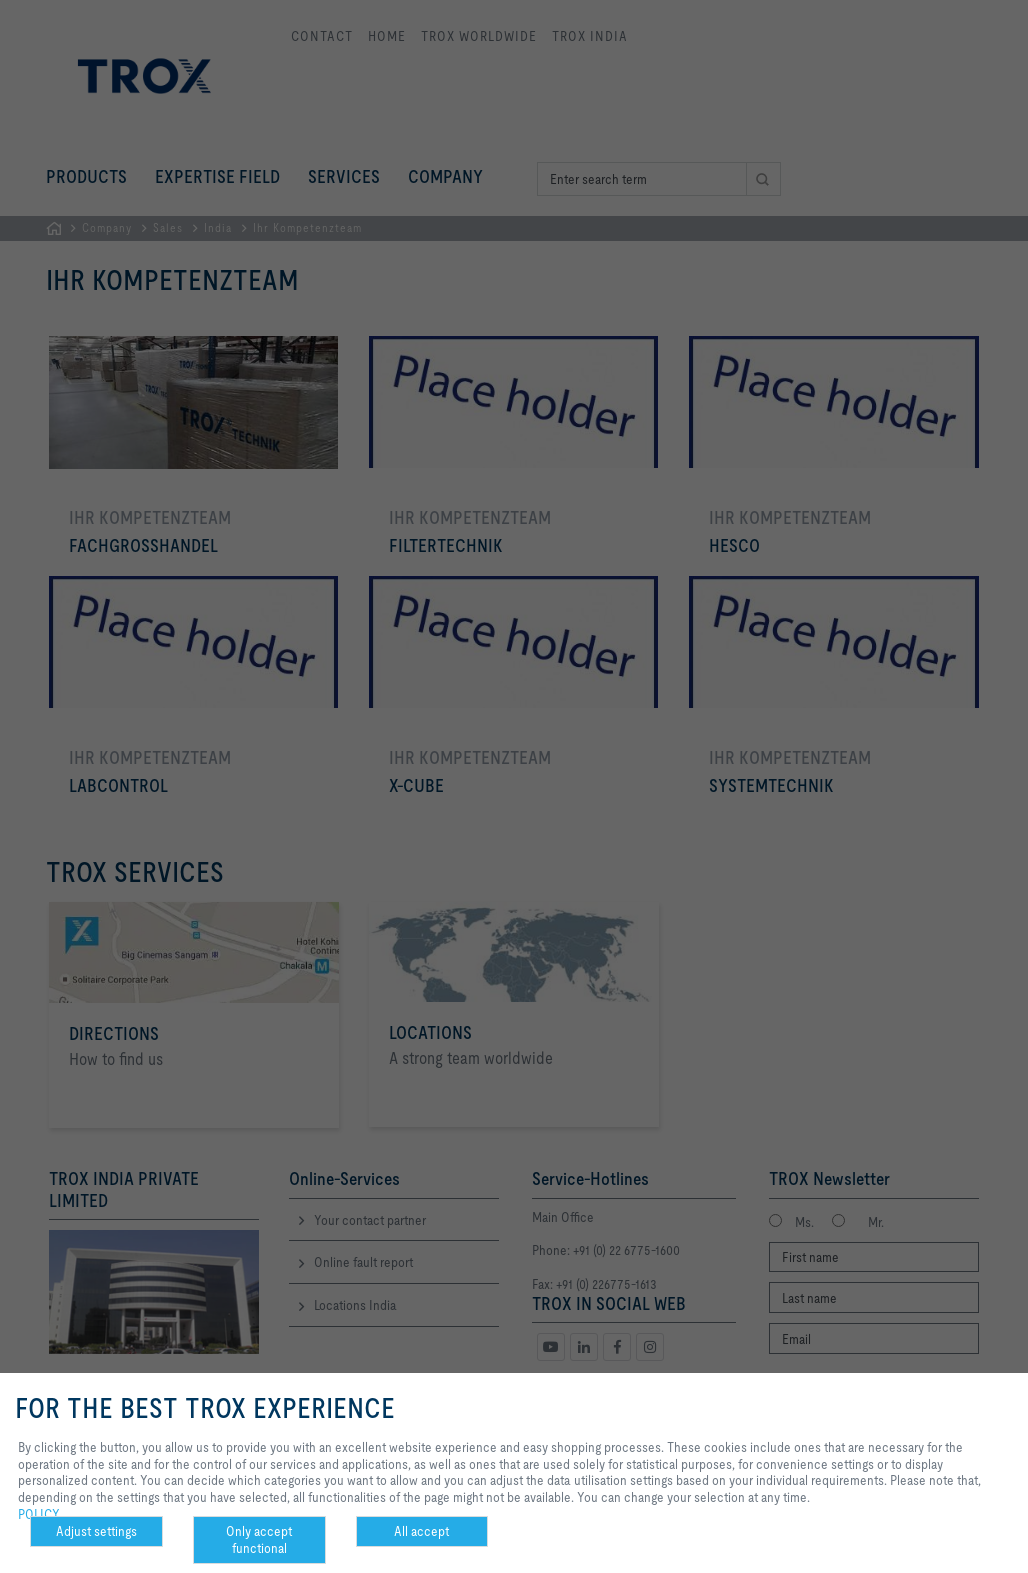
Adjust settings (96, 1531)
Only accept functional (259, 1539)
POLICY (39, 1514)
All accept (421, 1531)
